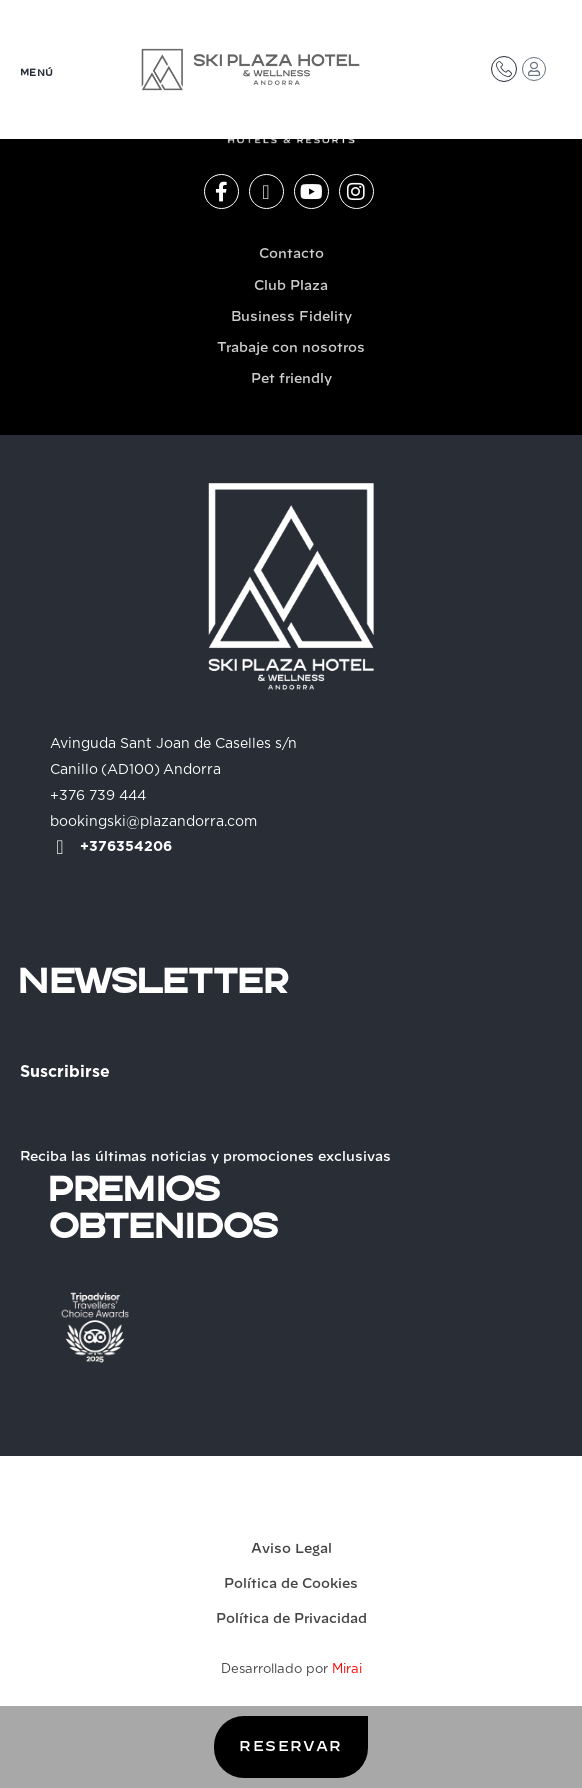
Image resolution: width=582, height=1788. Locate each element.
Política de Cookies (291, 1584)
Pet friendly (291, 379)
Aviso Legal (291, 1549)
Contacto (291, 254)
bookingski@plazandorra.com (153, 822)
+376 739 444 (98, 796)
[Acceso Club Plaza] (534, 69)
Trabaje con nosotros (291, 348)
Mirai (347, 1669)
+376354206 (126, 847)
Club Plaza (291, 286)
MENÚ (37, 73)
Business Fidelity (291, 317)
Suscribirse (65, 1072)
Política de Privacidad (291, 1619)
